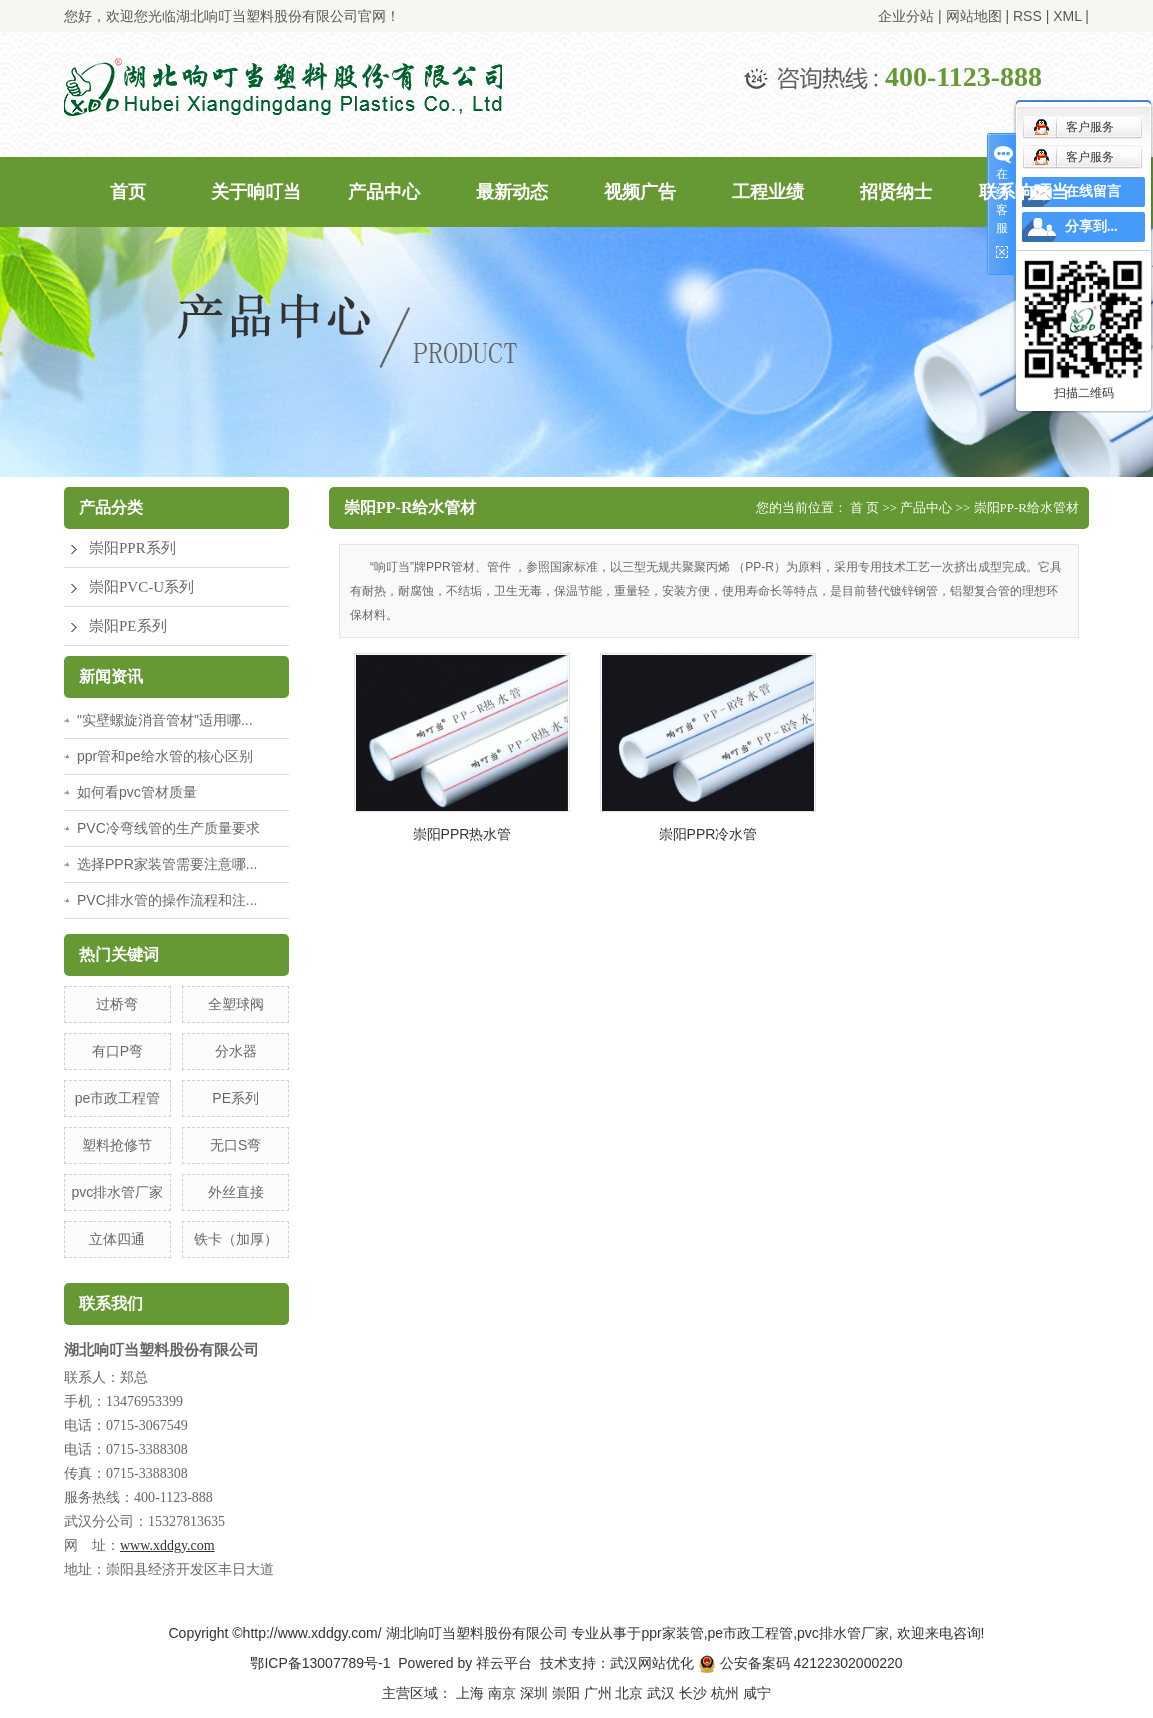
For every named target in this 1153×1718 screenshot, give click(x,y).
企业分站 (906, 16)
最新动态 (512, 192)
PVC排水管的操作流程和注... (167, 900)
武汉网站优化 (652, 1663)
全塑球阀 (236, 1004)
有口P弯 (117, 1051)
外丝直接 (236, 1192)
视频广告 (640, 192)
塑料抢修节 (117, 1145)
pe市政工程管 (118, 1098)
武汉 (661, 1693)
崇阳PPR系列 (132, 548)
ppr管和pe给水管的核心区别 (165, 756)
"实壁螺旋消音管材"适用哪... (165, 720)
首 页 (864, 507)
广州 (598, 1693)
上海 (470, 1693)
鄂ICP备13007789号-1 (320, 1663)
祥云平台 (504, 1663)
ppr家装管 (672, 1633)
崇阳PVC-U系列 (141, 587)
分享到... (1091, 226)
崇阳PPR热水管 (462, 834)
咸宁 (757, 1693)
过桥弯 (117, 1004)
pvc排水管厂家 (118, 1192)
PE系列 (235, 1098)
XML (1067, 16)
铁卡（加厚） (236, 1239)
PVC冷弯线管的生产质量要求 (168, 828)
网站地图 (974, 16)
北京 (629, 1693)
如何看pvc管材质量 (137, 792)
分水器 (236, 1051)
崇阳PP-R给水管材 (1026, 507)
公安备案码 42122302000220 (800, 1663)
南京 (502, 1693)
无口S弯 (235, 1145)
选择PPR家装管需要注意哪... (167, 864)
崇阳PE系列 (128, 626)
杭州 (725, 1693)
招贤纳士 (896, 192)
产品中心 (384, 192)
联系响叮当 (1024, 192)
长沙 (693, 1693)
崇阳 (566, 1693)
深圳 (534, 1693)
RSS (1027, 16)
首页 (128, 192)
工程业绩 (768, 192)
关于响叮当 (256, 192)
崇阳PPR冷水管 (708, 834)
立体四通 (117, 1239)
